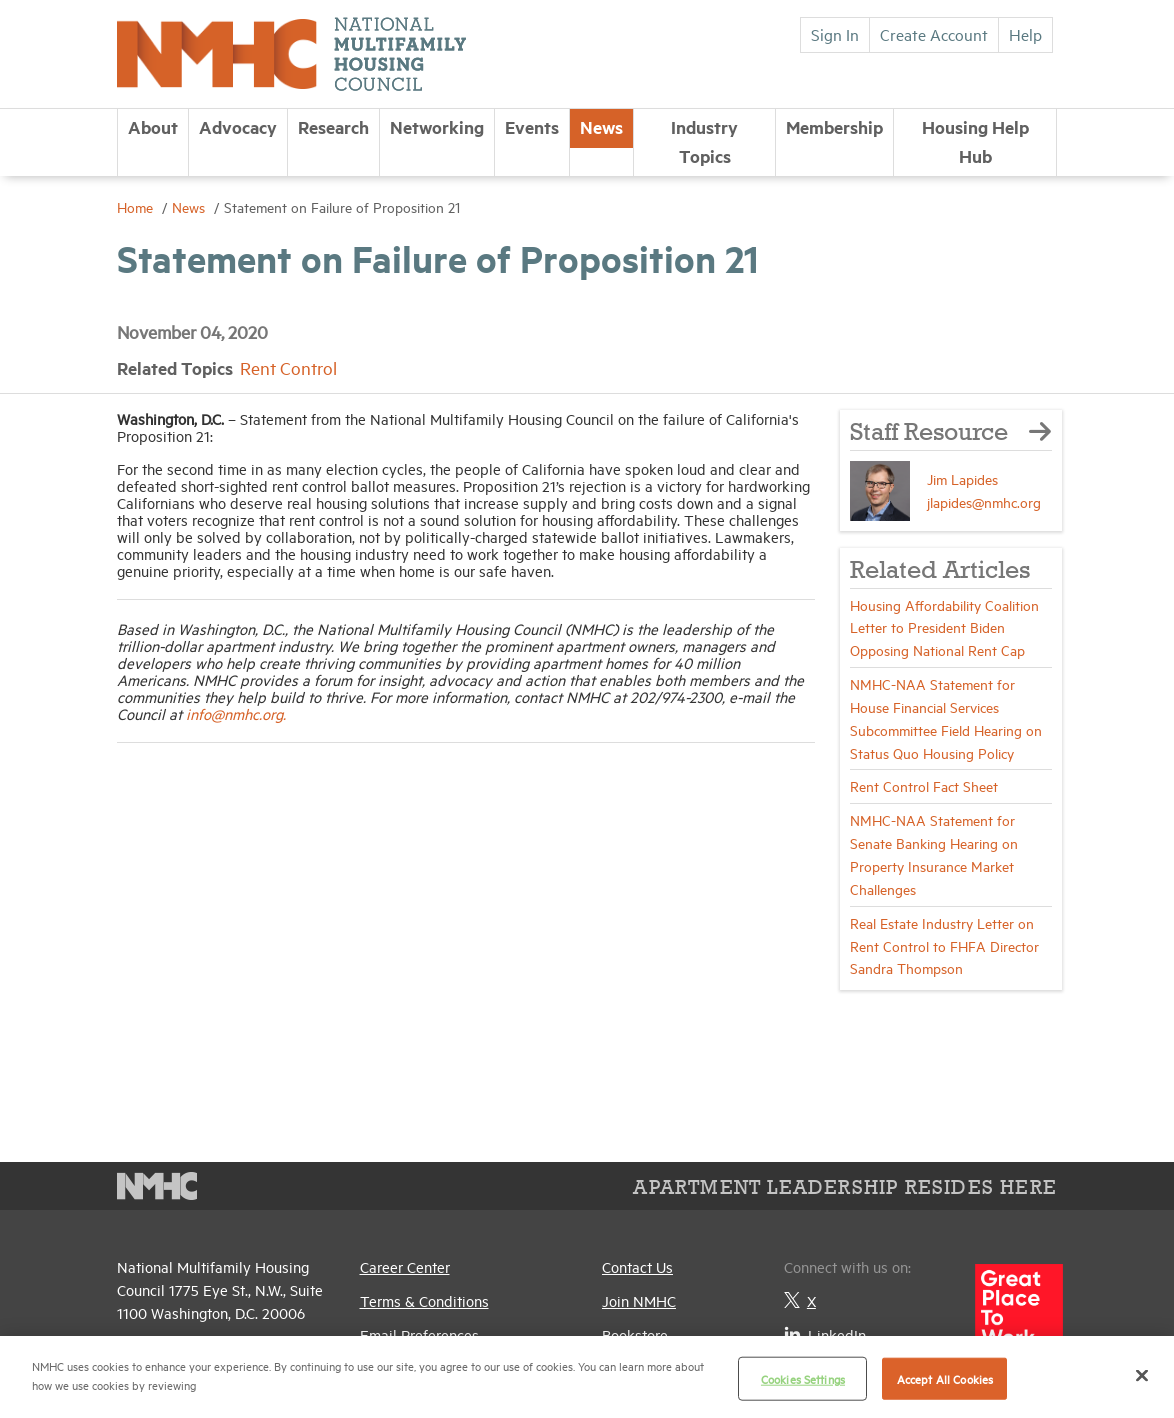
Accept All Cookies (945, 1378)
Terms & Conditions (424, 1300)
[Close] (1142, 1375)
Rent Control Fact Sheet (924, 785)
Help (1025, 34)
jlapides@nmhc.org (984, 501)
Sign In (835, 34)
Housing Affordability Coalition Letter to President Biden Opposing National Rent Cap (944, 627)
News (601, 127)
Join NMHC (639, 1300)
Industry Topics (704, 141)
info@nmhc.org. (236, 713)
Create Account (934, 34)
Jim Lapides (962, 478)
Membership (834, 127)
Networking (437, 127)
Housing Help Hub (975, 141)
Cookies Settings (803, 1378)
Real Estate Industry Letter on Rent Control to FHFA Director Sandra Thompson (944, 945)
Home (137, 206)
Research (333, 127)
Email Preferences (419, 1334)
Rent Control (288, 367)
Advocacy (238, 127)
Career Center (405, 1266)
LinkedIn (825, 1334)
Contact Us (637, 1266)
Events (532, 127)
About (153, 127)
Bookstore (635, 1334)
